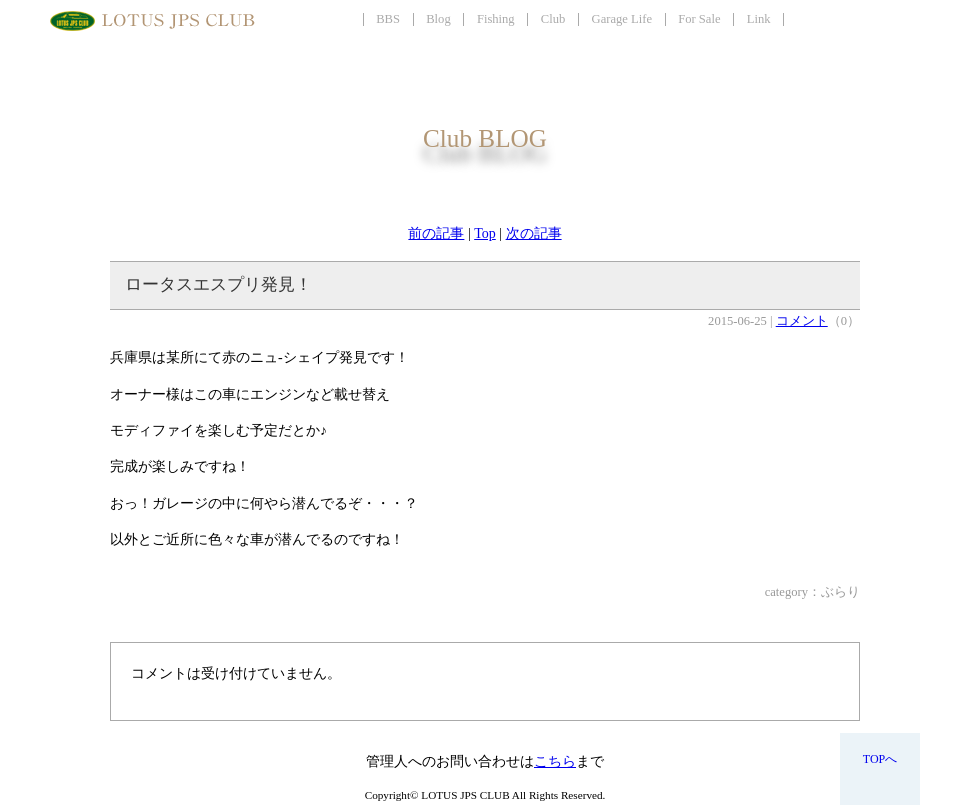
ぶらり (840, 592)
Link (759, 19)
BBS (388, 19)
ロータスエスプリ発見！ (218, 284)
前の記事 (436, 233)
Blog (438, 19)
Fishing (496, 19)
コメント (802, 321)
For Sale (699, 19)
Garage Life (622, 19)
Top (485, 233)
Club (553, 19)
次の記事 (534, 233)
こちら (555, 761)
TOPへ (880, 759)
